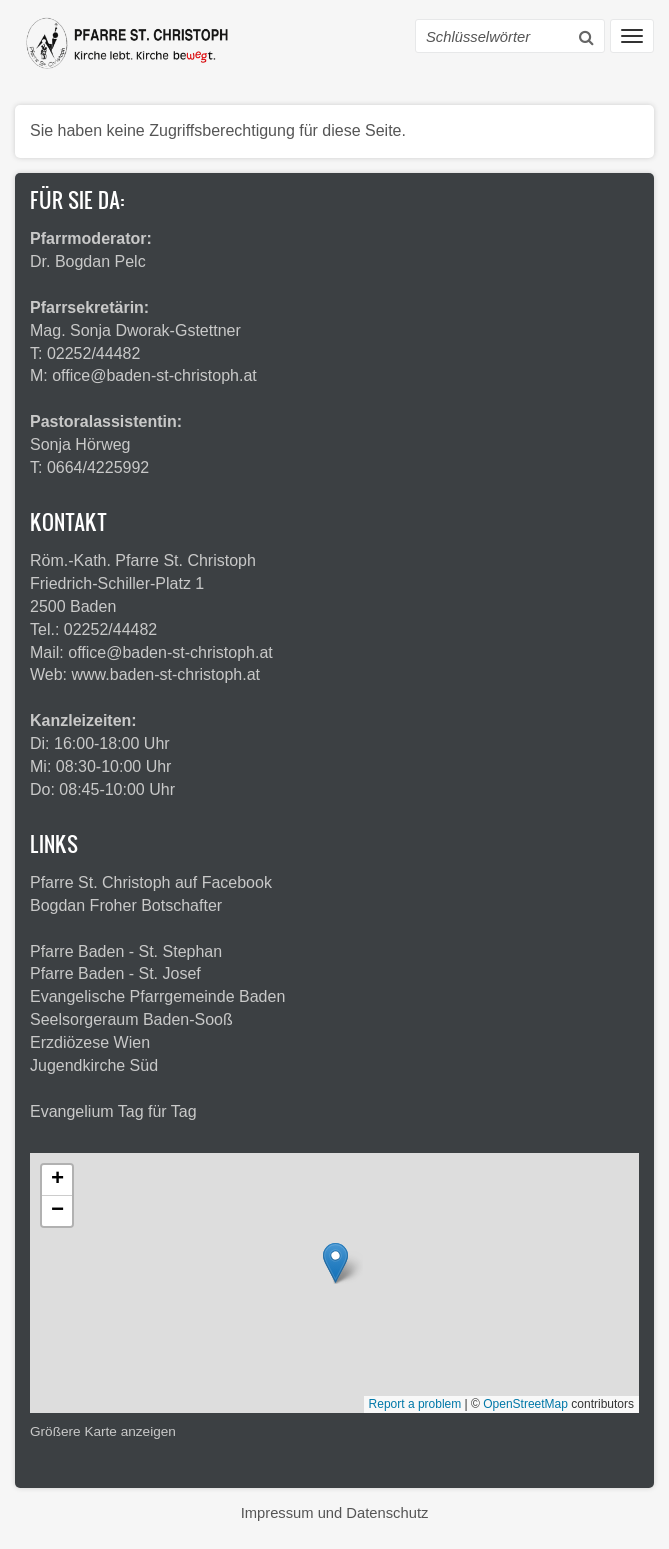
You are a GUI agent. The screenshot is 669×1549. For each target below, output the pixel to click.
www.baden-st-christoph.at (166, 674)
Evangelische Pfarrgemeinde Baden (157, 996)
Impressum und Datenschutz (335, 1513)
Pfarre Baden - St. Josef (115, 973)
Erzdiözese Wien (90, 1042)
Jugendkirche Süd (94, 1065)
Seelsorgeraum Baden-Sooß (131, 1019)
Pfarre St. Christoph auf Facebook (151, 882)
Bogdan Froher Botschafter (126, 905)
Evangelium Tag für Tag (113, 1111)
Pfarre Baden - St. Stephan (126, 951)
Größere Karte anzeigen (103, 1431)
